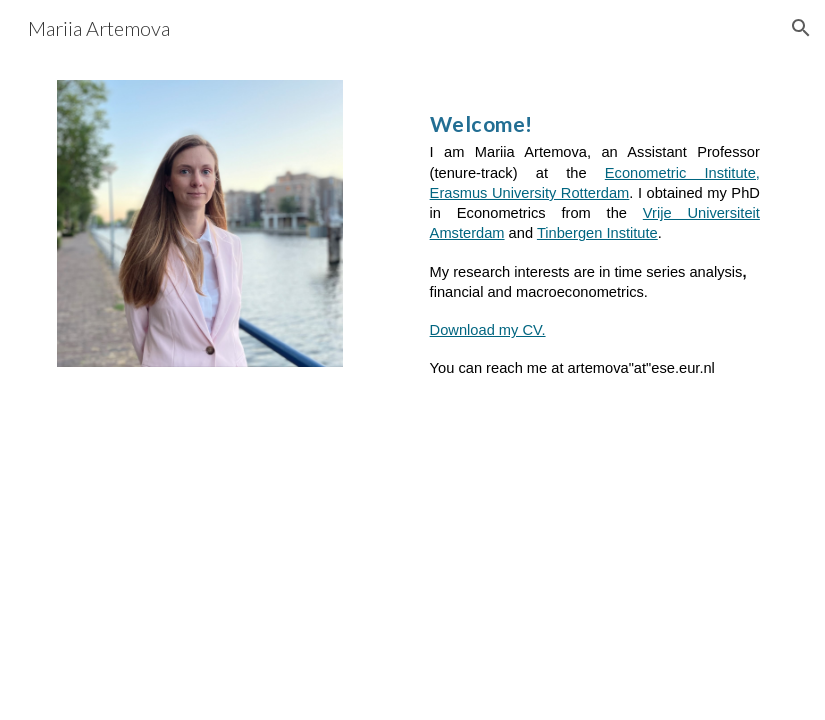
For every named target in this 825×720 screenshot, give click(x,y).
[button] (801, 28)
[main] (595, 233)
